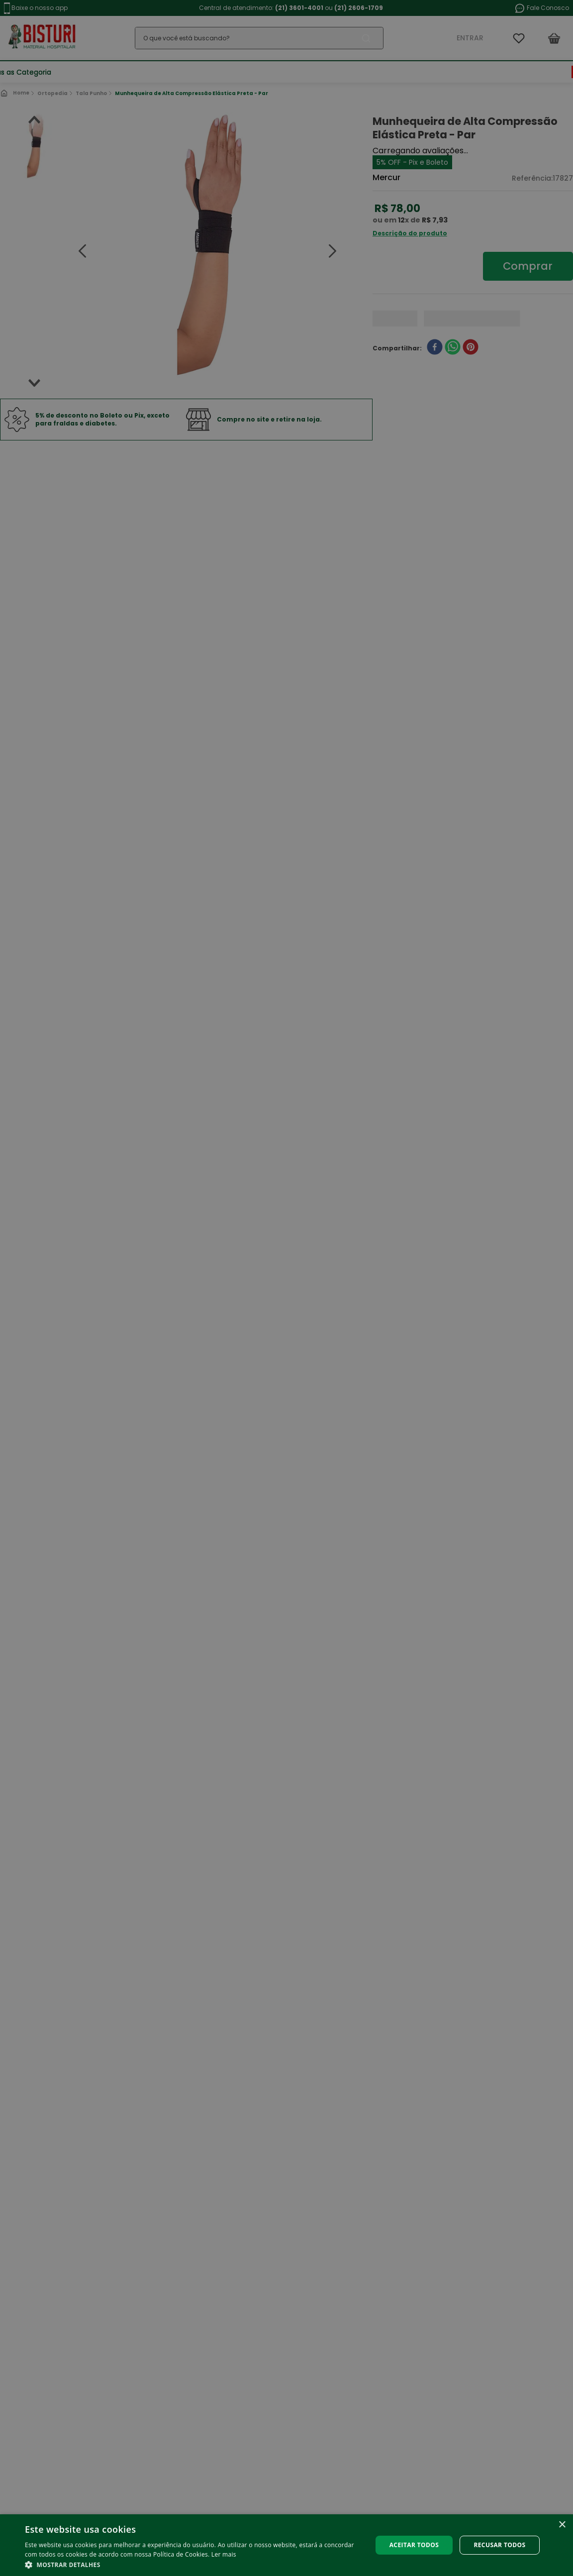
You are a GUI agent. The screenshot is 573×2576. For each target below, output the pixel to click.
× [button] (562, 2525)
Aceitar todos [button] (414, 2545)
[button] (193, 2564)
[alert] (286, 1288)
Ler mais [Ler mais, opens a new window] (223, 2554)
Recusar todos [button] (499, 2545)
